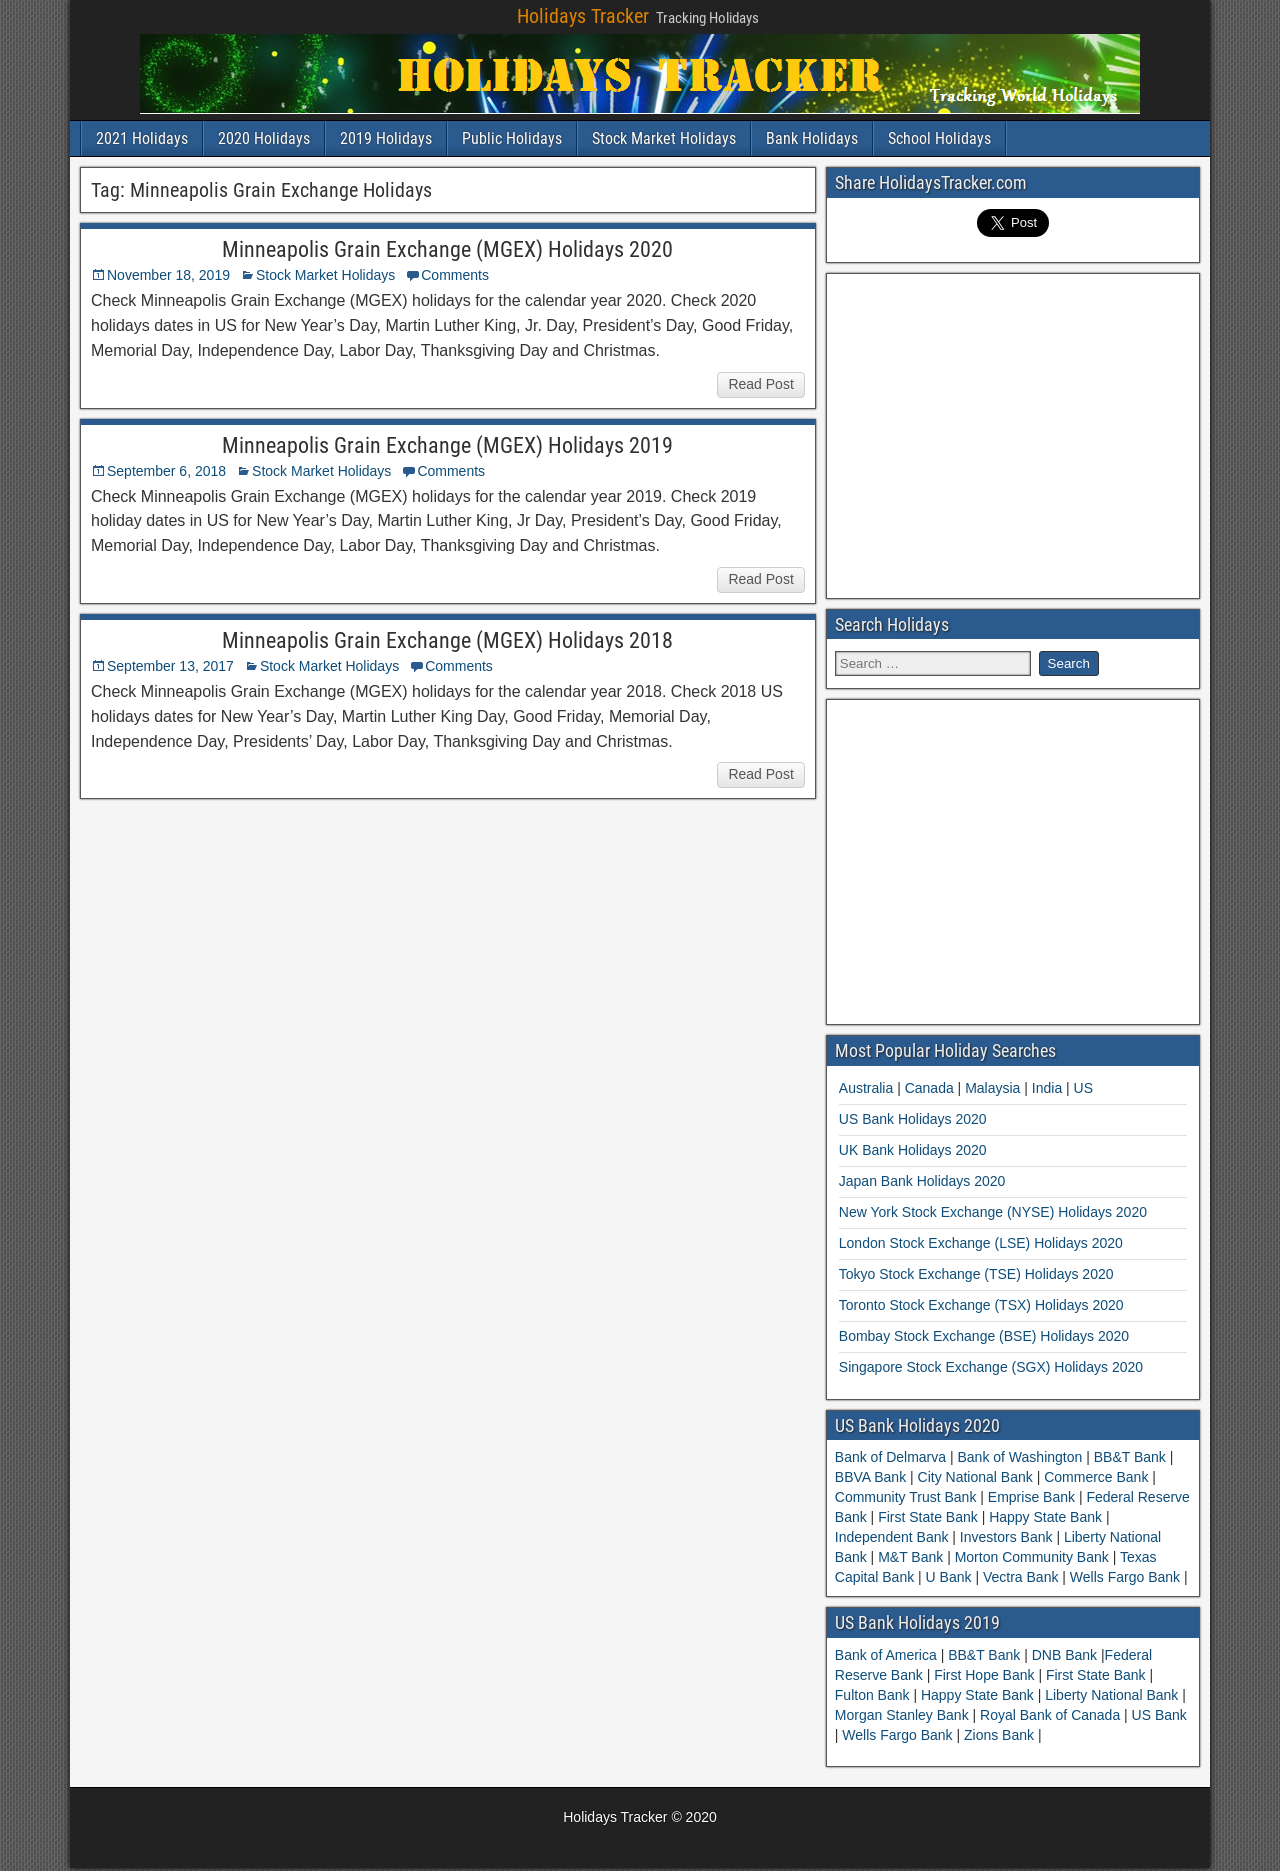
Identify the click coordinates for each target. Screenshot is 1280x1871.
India (1047, 1088)
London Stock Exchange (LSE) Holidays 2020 (981, 1243)
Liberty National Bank (1113, 1695)
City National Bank (975, 1477)
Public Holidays (512, 138)
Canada (929, 1088)
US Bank (1159, 1715)
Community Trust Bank (908, 1497)
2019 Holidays (386, 138)
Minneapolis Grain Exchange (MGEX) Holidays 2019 (447, 445)
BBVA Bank (872, 1477)
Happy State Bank (1045, 1517)
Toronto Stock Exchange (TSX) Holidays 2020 (981, 1305)
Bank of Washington (1020, 1457)
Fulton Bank (874, 1695)
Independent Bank (894, 1537)
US (1083, 1088)
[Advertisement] (1013, 433)
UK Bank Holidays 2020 (913, 1150)
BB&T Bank (1130, 1457)
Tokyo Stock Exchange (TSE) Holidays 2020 (976, 1274)
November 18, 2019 (168, 275)
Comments (455, 275)
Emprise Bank (1031, 1497)
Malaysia (992, 1088)
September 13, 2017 (170, 666)
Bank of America (888, 1655)
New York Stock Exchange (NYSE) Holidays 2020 (993, 1212)
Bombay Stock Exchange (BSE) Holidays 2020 (984, 1336)
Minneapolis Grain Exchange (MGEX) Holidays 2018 (447, 640)
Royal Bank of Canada (1052, 1715)
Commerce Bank (1096, 1477)
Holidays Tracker (583, 16)
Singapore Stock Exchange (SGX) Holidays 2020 (991, 1367)
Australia (866, 1088)
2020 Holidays (264, 138)
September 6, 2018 (166, 471)
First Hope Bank (986, 1675)
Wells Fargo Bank (1125, 1577)
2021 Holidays (142, 138)
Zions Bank (1001, 1735)
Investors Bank (1006, 1537)
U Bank (949, 1577)
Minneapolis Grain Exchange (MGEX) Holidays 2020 (447, 249)
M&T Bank (910, 1557)
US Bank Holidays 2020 (913, 1119)
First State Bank (927, 1517)
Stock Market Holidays (664, 138)
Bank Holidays (812, 138)
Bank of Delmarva (892, 1457)
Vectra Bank (1020, 1577)
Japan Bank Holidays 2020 (922, 1181)
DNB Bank (1066, 1655)
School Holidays (939, 138)
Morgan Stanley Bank (904, 1715)
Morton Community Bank (1032, 1557)
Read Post (760, 384)
